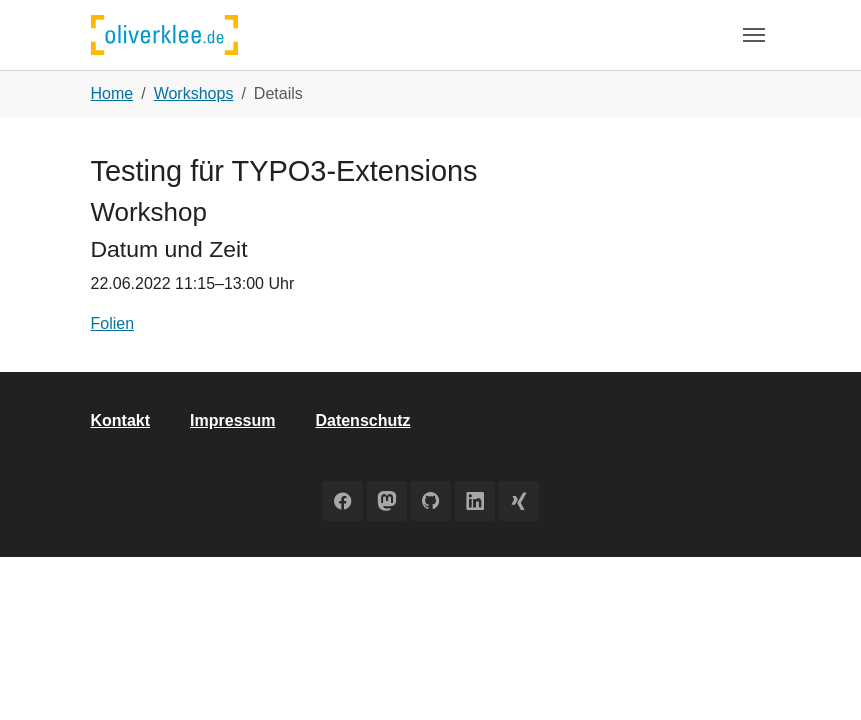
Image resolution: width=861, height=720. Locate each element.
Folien (113, 323)
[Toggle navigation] (754, 35)
